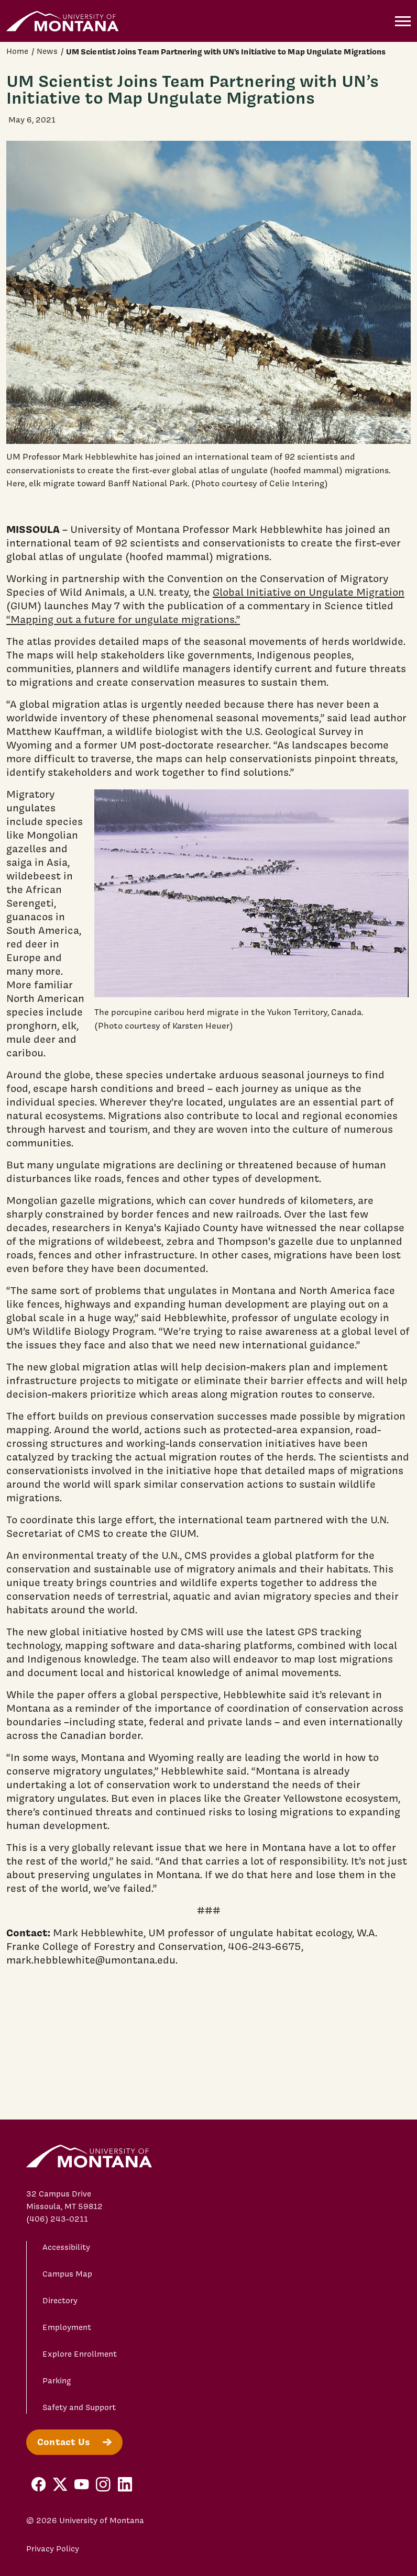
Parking (56, 2381)
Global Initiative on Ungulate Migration (308, 592)
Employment (66, 2327)
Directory (60, 2300)
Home (17, 51)
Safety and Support (79, 2407)
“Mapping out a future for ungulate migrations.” (123, 619)
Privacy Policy (52, 2549)
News (47, 51)
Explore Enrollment (79, 2354)
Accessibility (66, 2247)
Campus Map (67, 2274)
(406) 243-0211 (57, 2219)
